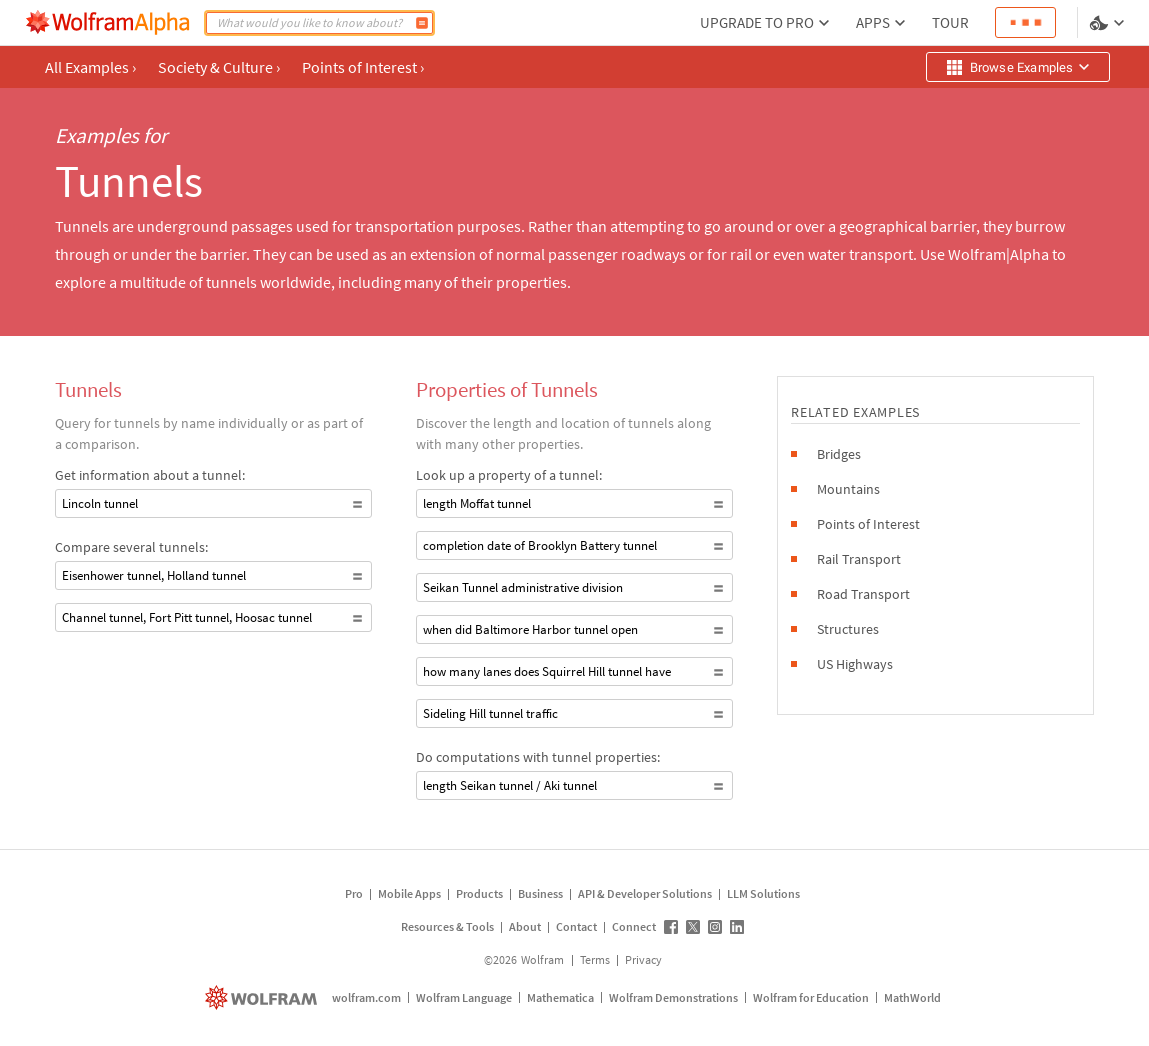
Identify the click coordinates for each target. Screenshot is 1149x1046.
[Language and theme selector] (1109, 23)
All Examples (90, 67)
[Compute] (422, 23)
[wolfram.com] (263, 997)
